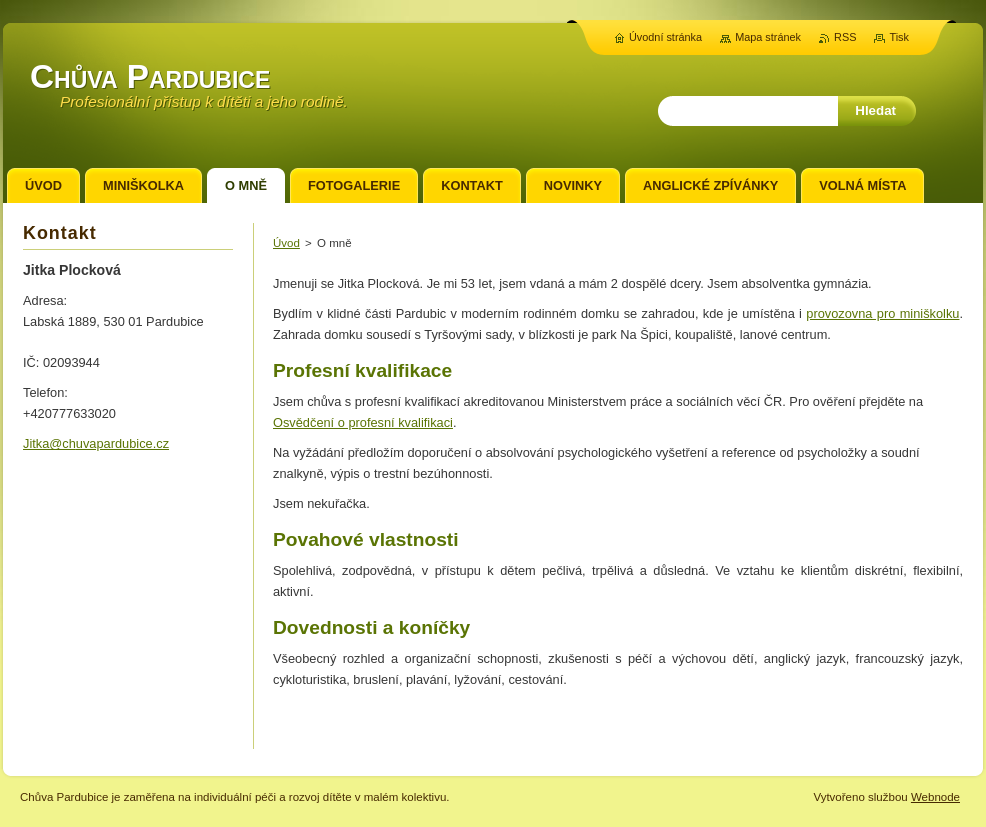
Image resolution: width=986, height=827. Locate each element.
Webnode (935, 797)
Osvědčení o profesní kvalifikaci (363, 422)
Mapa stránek (768, 37)
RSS (845, 37)
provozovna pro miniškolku (882, 313)
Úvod (286, 243)
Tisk (899, 37)
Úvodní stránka (665, 37)
